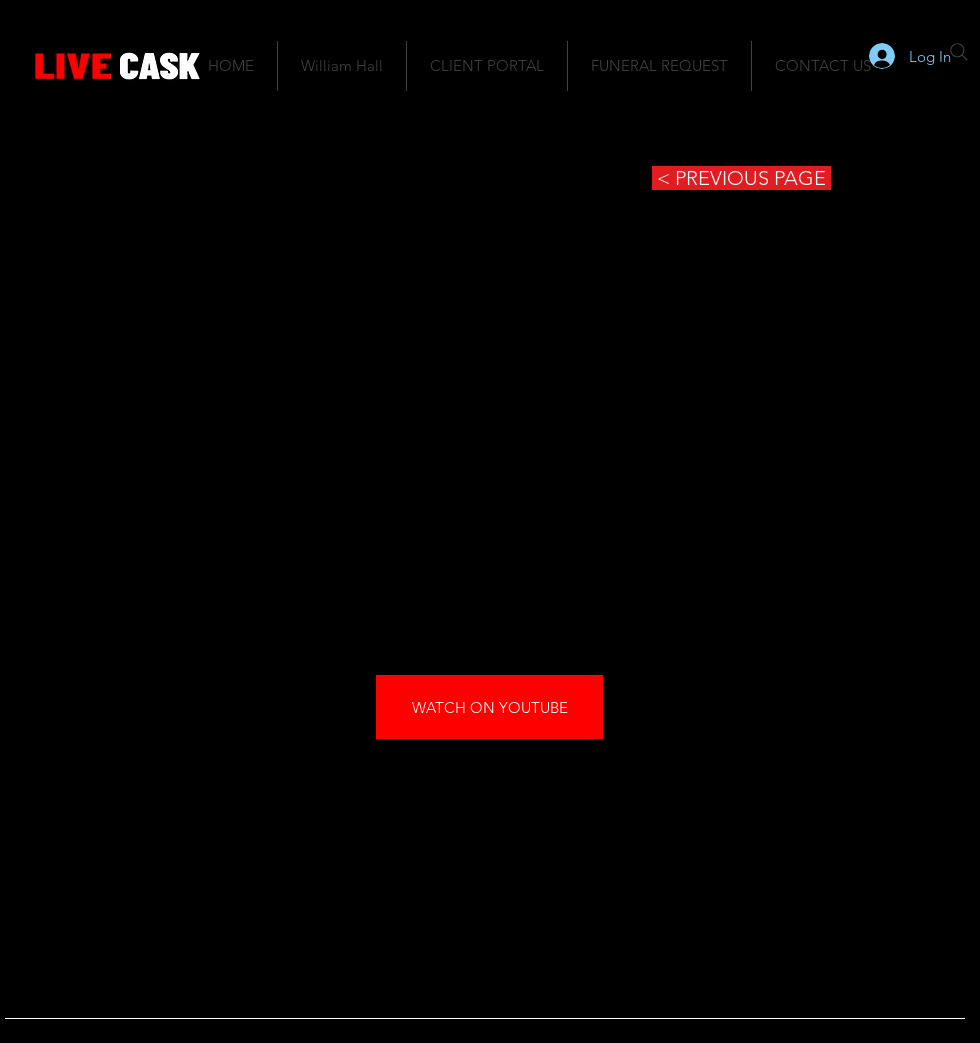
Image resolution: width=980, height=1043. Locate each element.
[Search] (959, 52)
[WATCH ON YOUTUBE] (489, 707)
